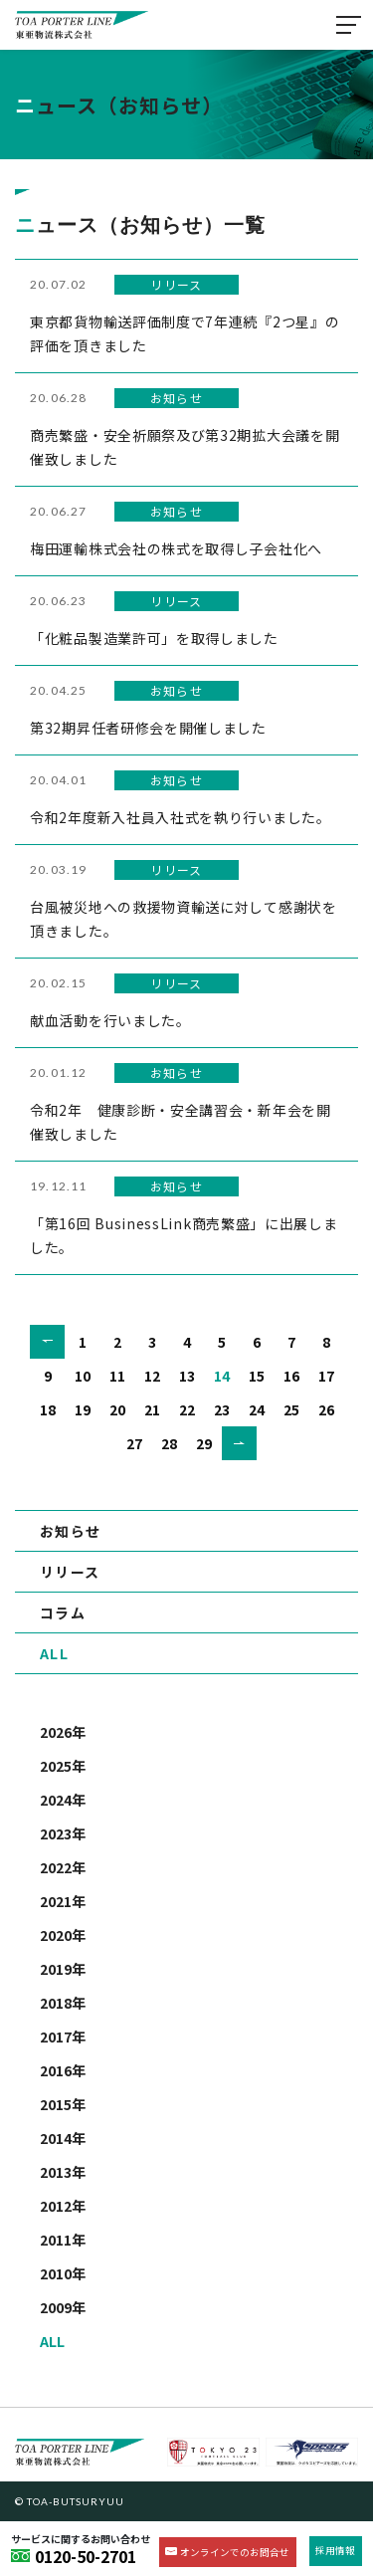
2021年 (63, 1901)
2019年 (63, 1969)
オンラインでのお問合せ (234, 2552)
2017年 (63, 2036)
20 (117, 1409)
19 (83, 1409)
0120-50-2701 (85, 2556)
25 (291, 1409)
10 (83, 1376)
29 (204, 1443)
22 (187, 1409)
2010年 (63, 2273)
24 (257, 1409)
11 (117, 1376)
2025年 (63, 1766)
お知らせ (70, 1531)
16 (291, 1376)
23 (222, 1409)
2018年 (63, 2003)
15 (257, 1376)
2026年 (63, 1732)
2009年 (63, 2307)
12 (152, 1376)
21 (152, 1409)
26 (326, 1409)
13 (187, 1376)
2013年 (63, 2172)
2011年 (63, 2240)
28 (169, 1443)
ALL (54, 1653)
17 (326, 1376)
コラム (63, 1612)
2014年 (63, 2138)
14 (222, 1376)
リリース (70, 1572)
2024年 (63, 1800)
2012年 (63, 2206)
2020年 (63, 1935)
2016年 (63, 2070)
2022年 (63, 1867)
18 (48, 1409)
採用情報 (335, 2550)
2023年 (63, 1833)
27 (134, 1443)
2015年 (63, 2104)
